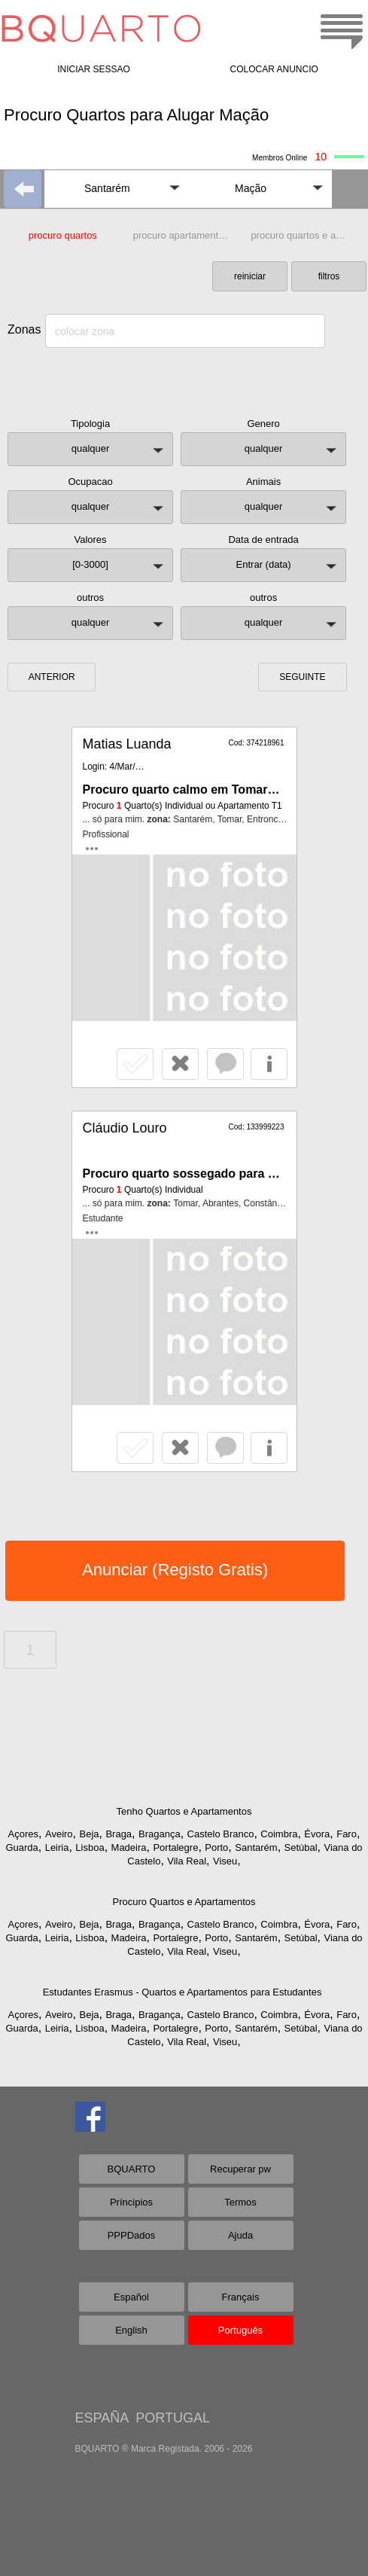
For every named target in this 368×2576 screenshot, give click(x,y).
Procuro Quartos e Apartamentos (183, 1901)
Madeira (129, 1847)
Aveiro (59, 1834)
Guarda (21, 1847)
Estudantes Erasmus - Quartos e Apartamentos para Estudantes (182, 1992)
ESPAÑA (102, 2417)
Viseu (225, 1861)
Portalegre (175, 1847)
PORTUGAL (172, 2417)
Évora (317, 1834)
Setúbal (301, 1847)
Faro (346, 1834)
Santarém (256, 1847)
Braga (118, 1834)
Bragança (159, 1834)
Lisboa (89, 1847)
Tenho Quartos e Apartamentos (184, 1811)
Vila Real (186, 1861)
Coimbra (278, 1834)
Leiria (57, 1847)
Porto (216, 1847)
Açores (23, 1834)
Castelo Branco (220, 1834)
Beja (89, 1834)
